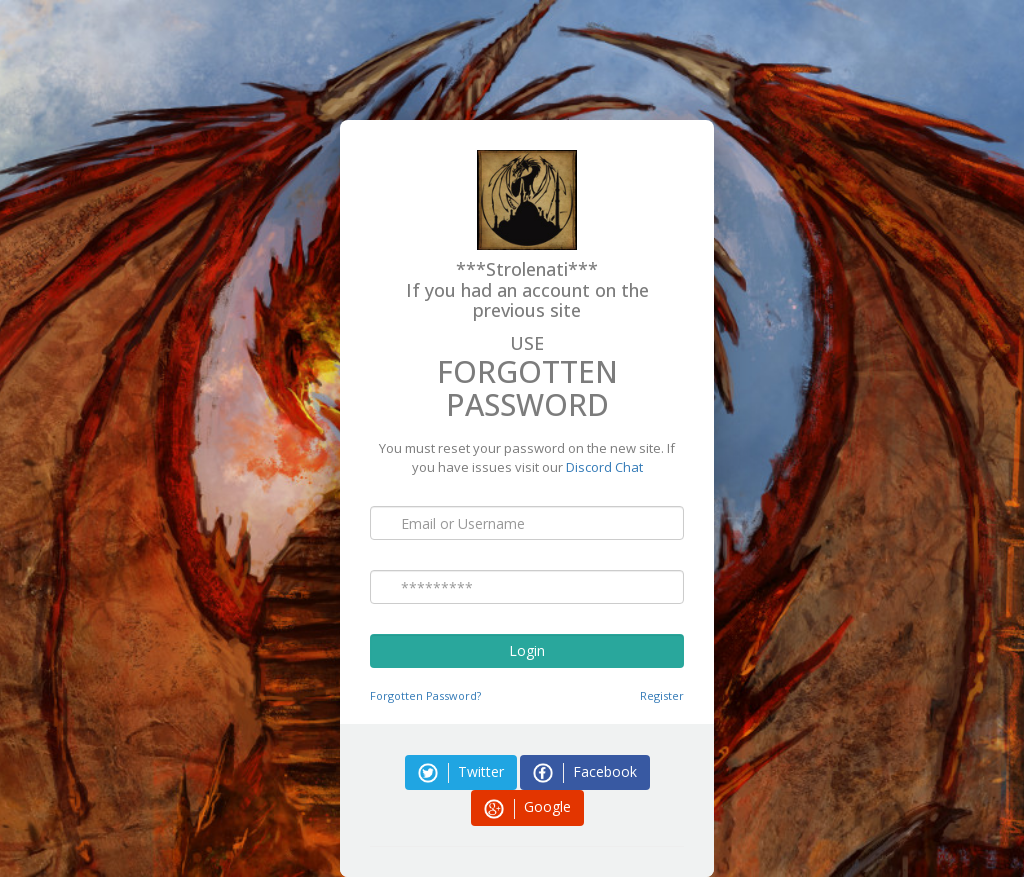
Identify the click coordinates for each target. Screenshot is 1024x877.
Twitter (461, 772)
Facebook (585, 772)
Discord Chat (604, 467)
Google (527, 807)
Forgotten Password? (425, 695)
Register (662, 695)
